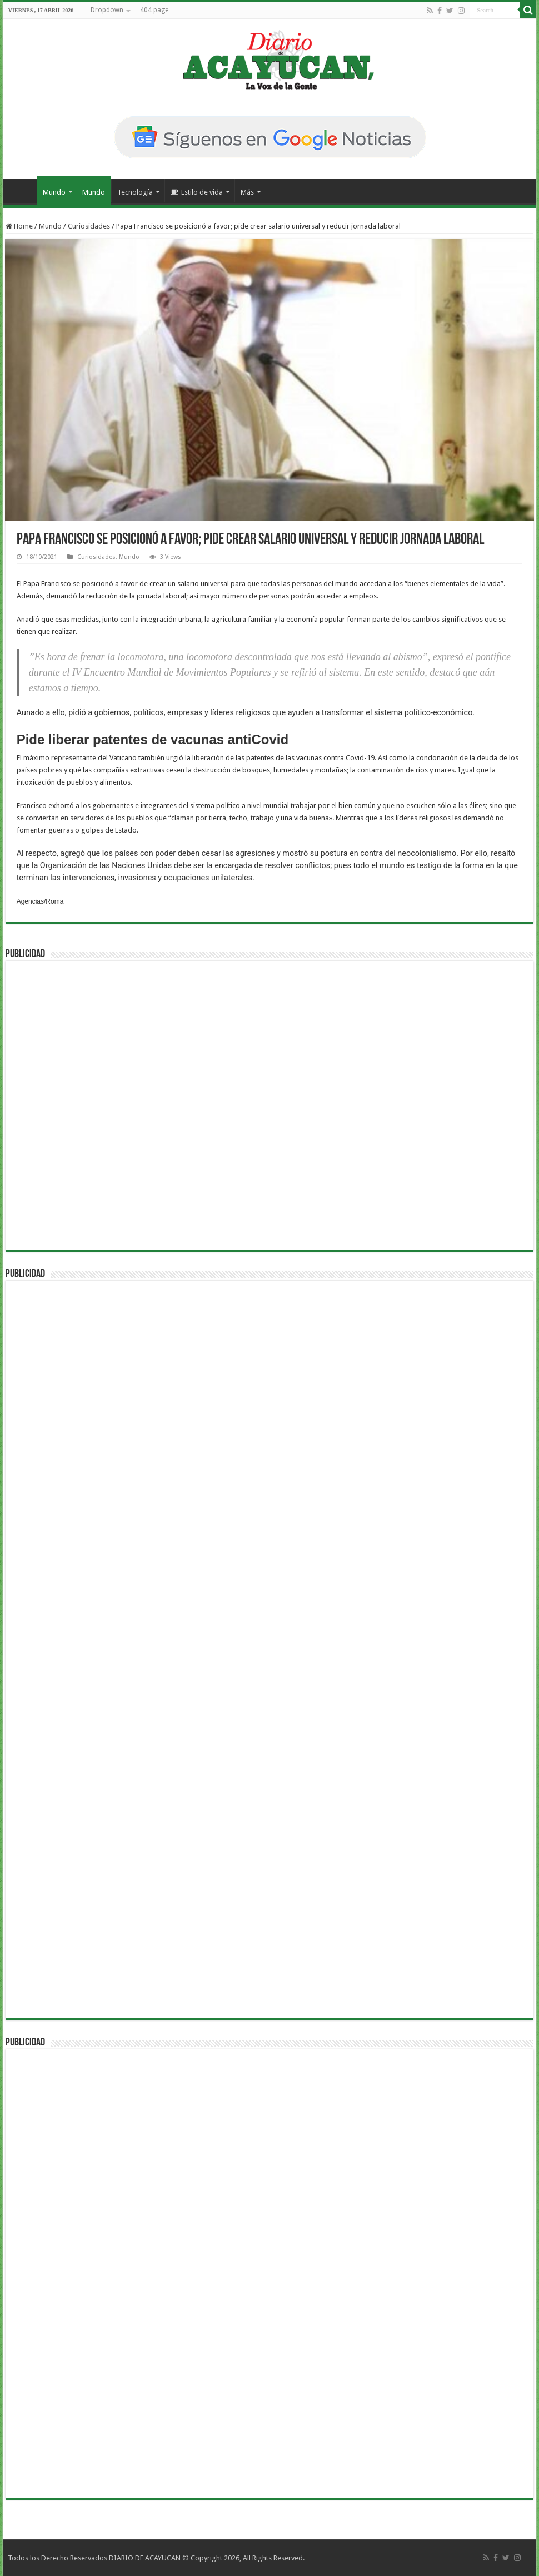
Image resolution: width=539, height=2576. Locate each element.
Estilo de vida (197, 192)
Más (247, 192)
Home (19, 226)
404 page (154, 10)
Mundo (54, 192)
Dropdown (107, 10)
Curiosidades (89, 226)
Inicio (22, 190)
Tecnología (135, 192)
